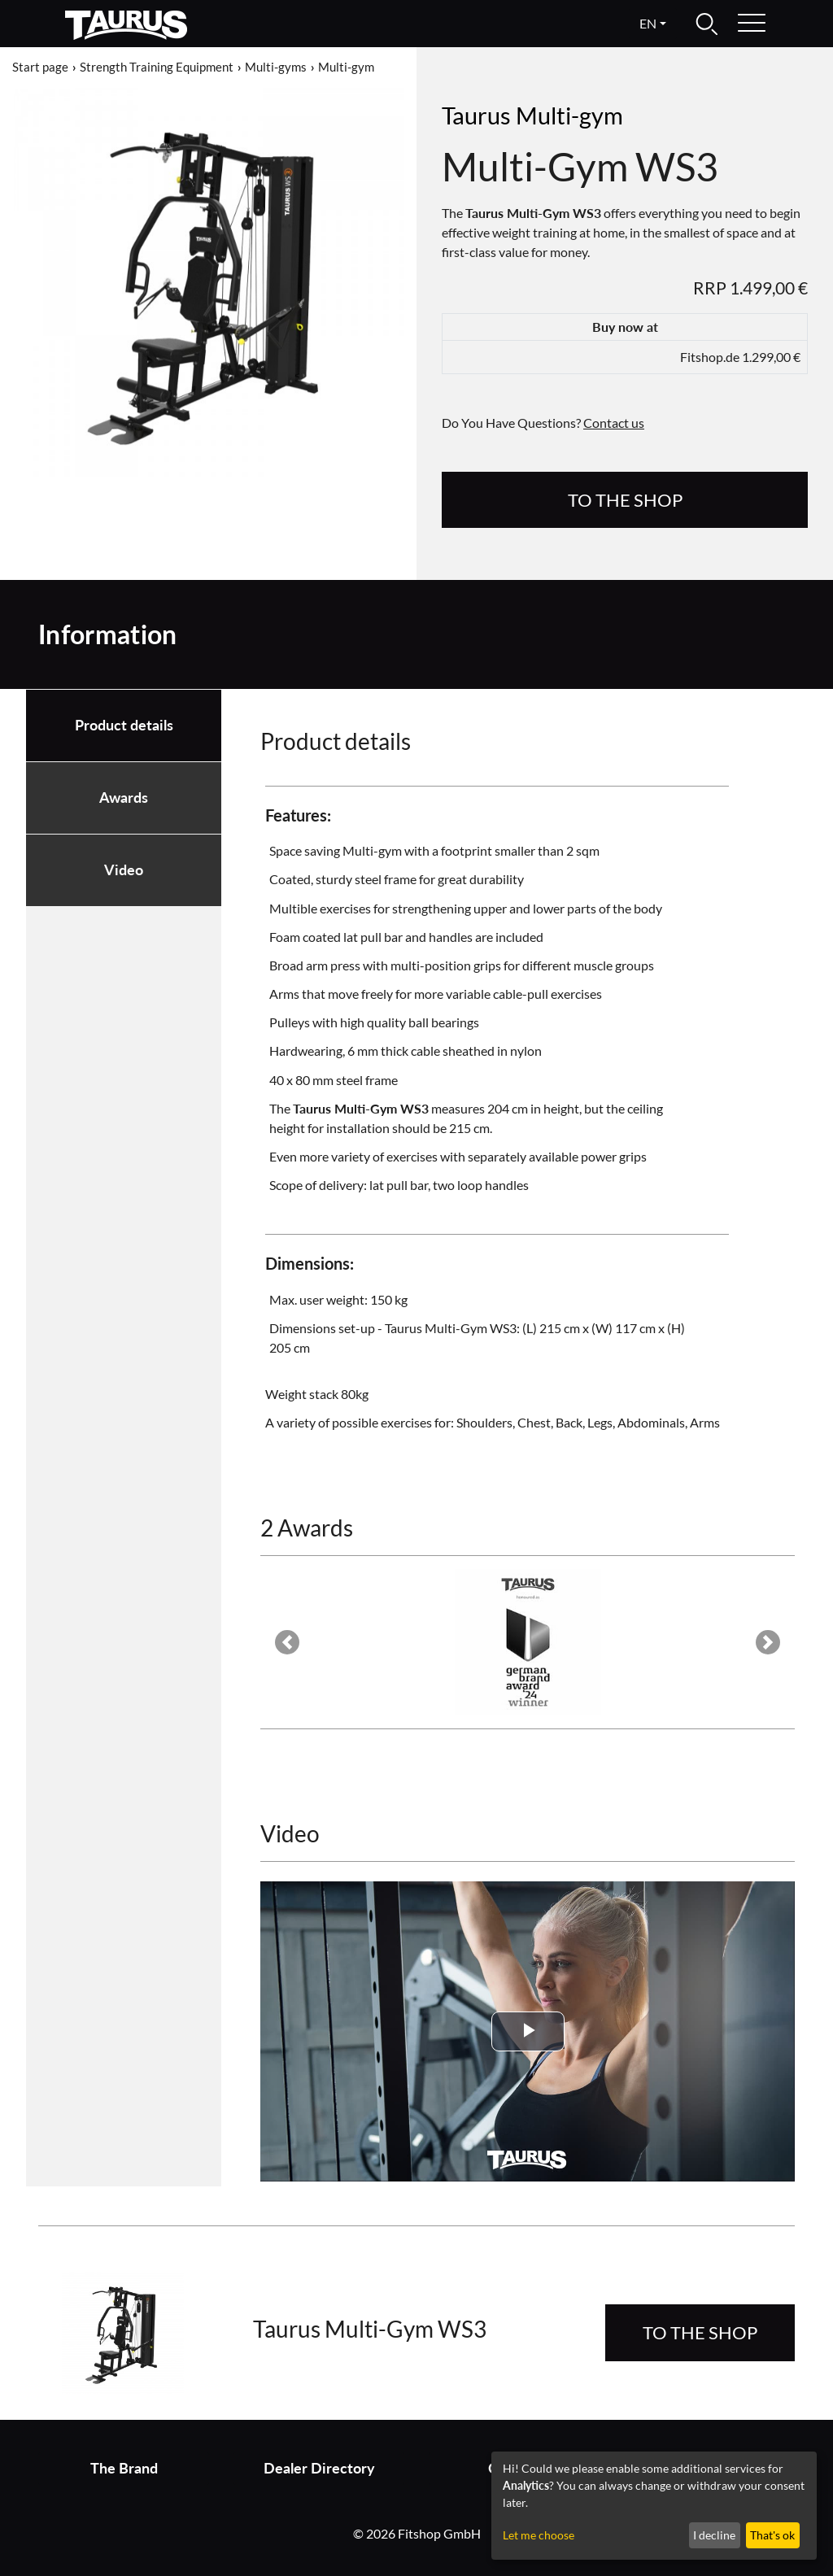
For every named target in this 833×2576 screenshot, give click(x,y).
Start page (40, 66)
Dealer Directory (319, 2468)
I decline (714, 2535)
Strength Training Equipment (156, 66)
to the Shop (625, 500)
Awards (123, 797)
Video (123, 869)
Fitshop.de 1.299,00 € (740, 356)
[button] (287, 1642)
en (647, 23)
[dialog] (654, 2506)
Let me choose (538, 2535)
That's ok (772, 2535)
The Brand (124, 2468)
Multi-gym (346, 66)
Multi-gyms (276, 66)
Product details (124, 725)
